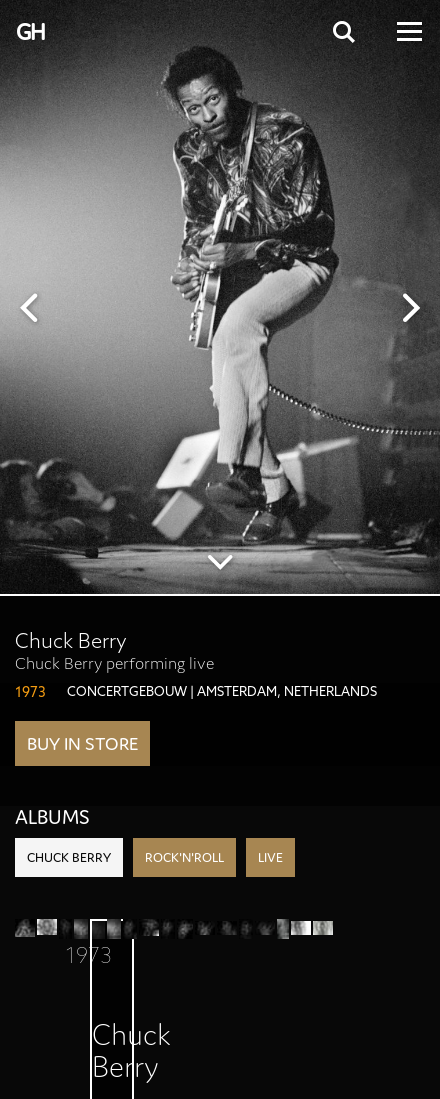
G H (29, 32)
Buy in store (82, 743)
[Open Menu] (408, 31)
